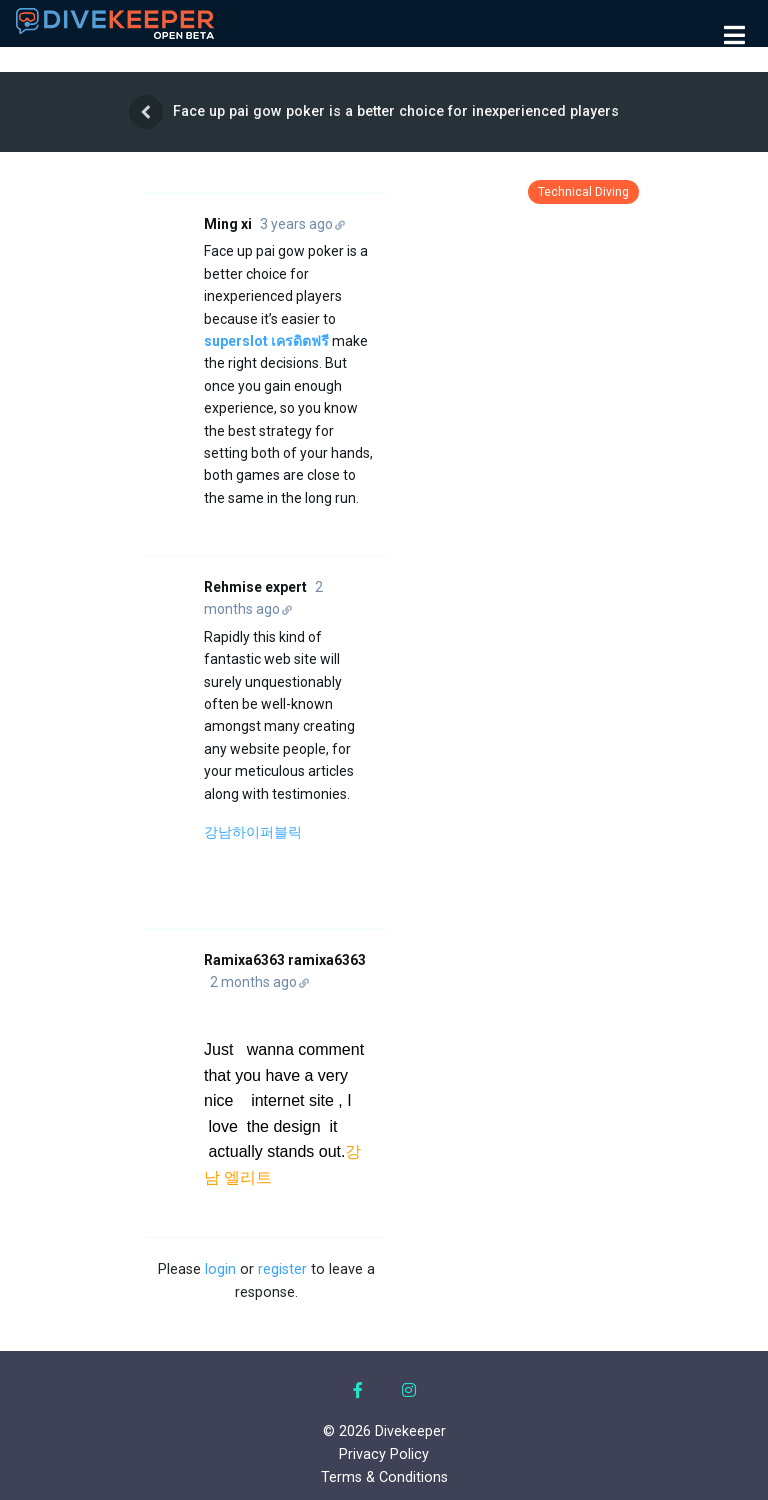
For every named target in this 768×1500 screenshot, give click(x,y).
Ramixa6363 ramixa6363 (285, 960)
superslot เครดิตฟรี (266, 341)
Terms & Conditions (384, 1477)
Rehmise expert (255, 587)
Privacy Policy (384, 1454)
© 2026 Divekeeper (384, 1431)
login (220, 1269)
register (282, 1269)
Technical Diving (583, 192)
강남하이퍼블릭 (253, 832)
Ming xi (228, 224)
